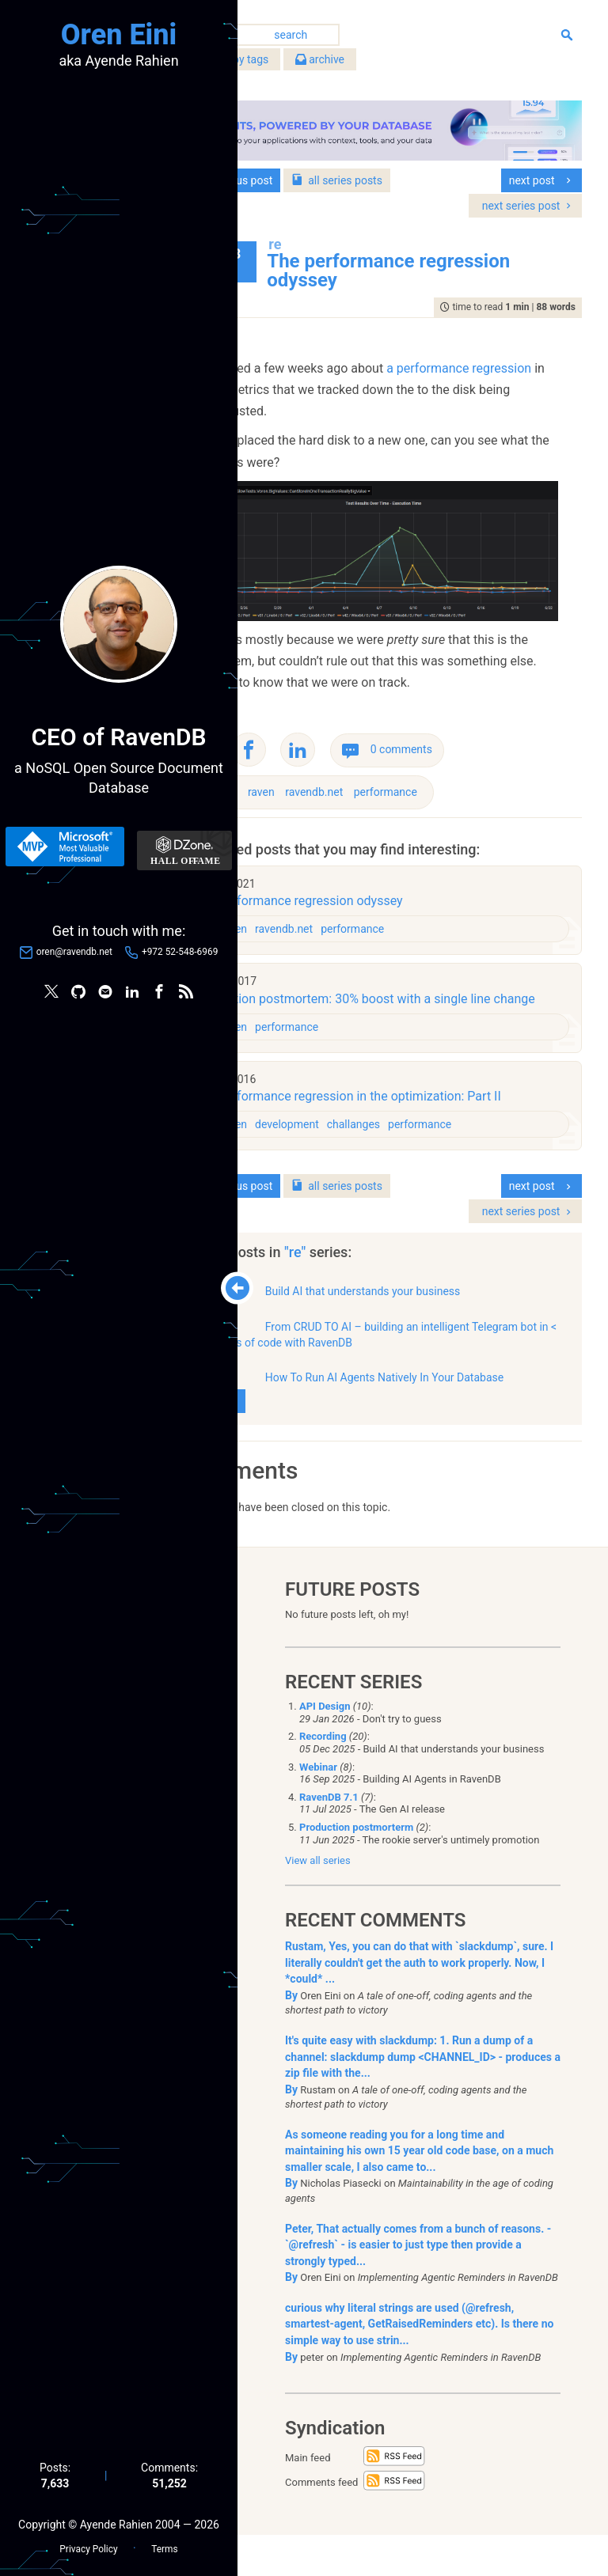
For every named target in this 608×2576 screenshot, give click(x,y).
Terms (164, 2545)
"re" (384, 1274)
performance (472, 788)
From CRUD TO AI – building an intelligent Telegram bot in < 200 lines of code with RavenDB (421, 1356)
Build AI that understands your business (450, 1313)
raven (349, 788)
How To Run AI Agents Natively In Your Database (413, 1406)
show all (307, 1438)
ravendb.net (402, 788)
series (424, 170)
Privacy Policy (88, 2545)
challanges (440, 1146)
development (375, 1146)
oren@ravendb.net (74, 953)
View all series (318, 1902)
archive (407, 63)
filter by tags (318, 63)
